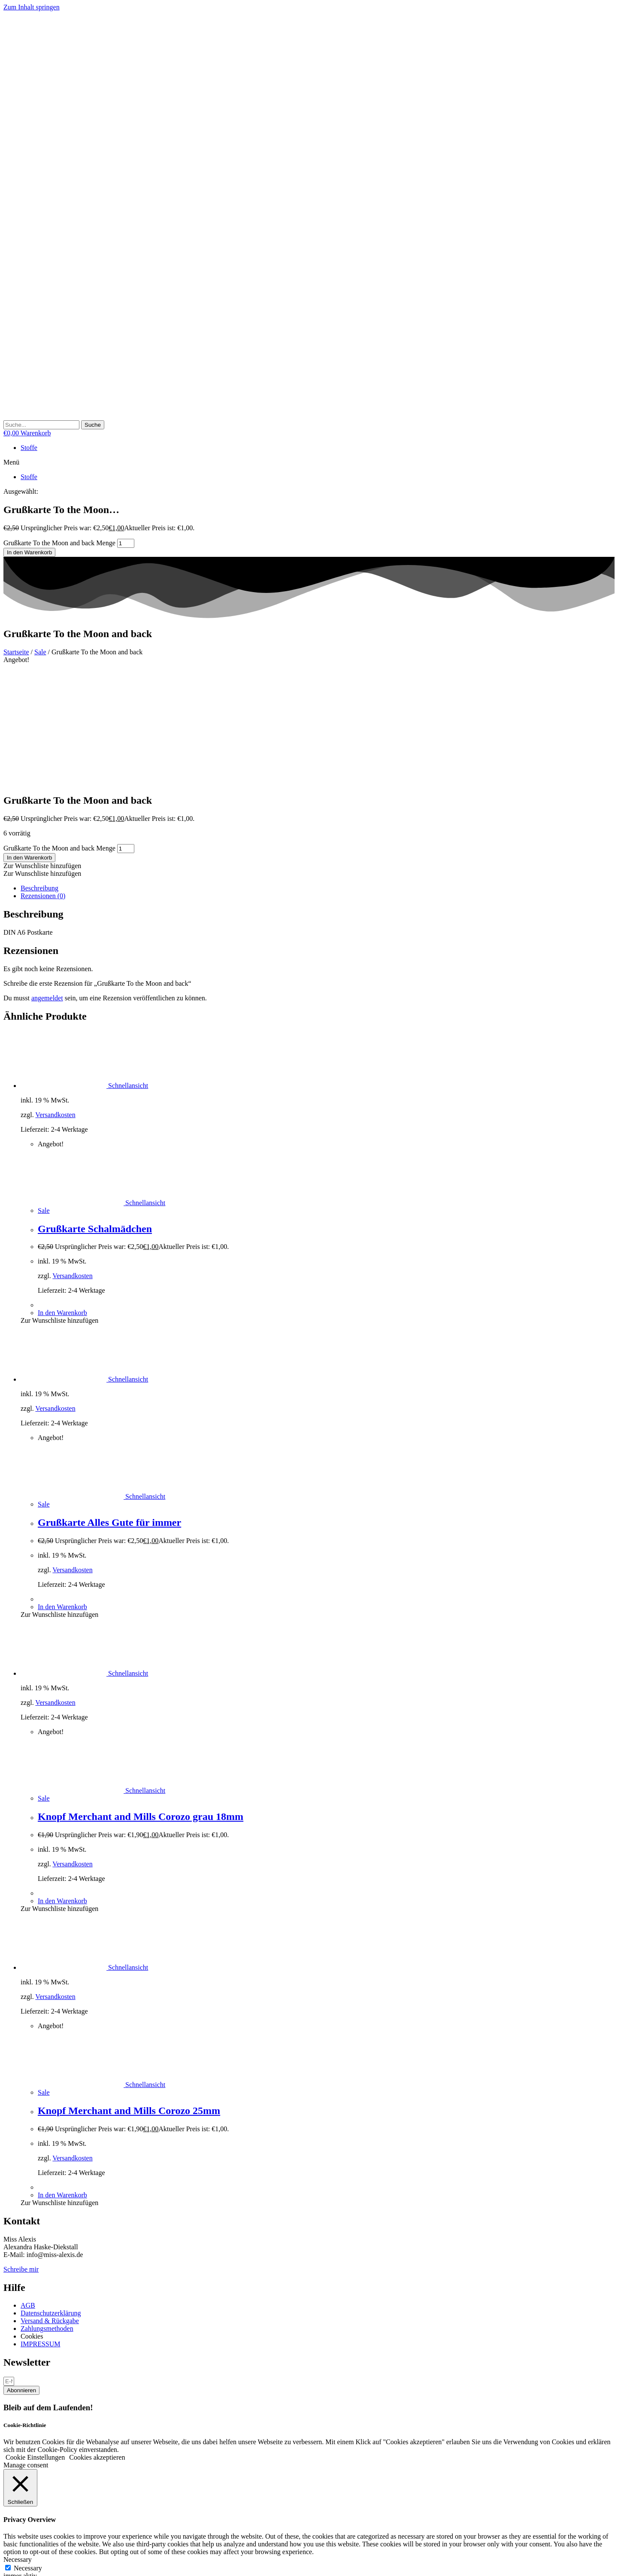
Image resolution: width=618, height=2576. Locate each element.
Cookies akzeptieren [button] (97, 2342)
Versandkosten (55, 1000)
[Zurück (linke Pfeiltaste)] (6, 2571)
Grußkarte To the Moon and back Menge (59, 543)
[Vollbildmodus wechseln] (15, 2563)
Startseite (16, 652)
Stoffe (29, 447)
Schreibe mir (21, 2154)
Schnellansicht (127, 971)
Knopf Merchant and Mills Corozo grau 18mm (140, 1701)
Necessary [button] (17, 2444)
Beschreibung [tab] (39, 773)
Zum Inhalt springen (31, 7)
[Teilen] (24, 2563)
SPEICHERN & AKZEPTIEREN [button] (49, 2516)
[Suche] (92, 424)
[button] (309, 462)
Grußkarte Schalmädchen (95, 1114)
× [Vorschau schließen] (5, 2523)
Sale (40, 652)
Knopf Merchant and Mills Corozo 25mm (129, 1996)
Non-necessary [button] (23, 2484)
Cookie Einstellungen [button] (35, 2342)
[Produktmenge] (125, 543)
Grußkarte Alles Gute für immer (109, 1407)
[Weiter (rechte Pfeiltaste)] (15, 2571)
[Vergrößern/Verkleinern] (6, 2563)
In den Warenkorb (29, 552)
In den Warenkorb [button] (62, 1198)
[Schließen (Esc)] (32, 2563)
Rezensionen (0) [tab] (43, 781)
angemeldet (47, 883)
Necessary (28, 2453)
